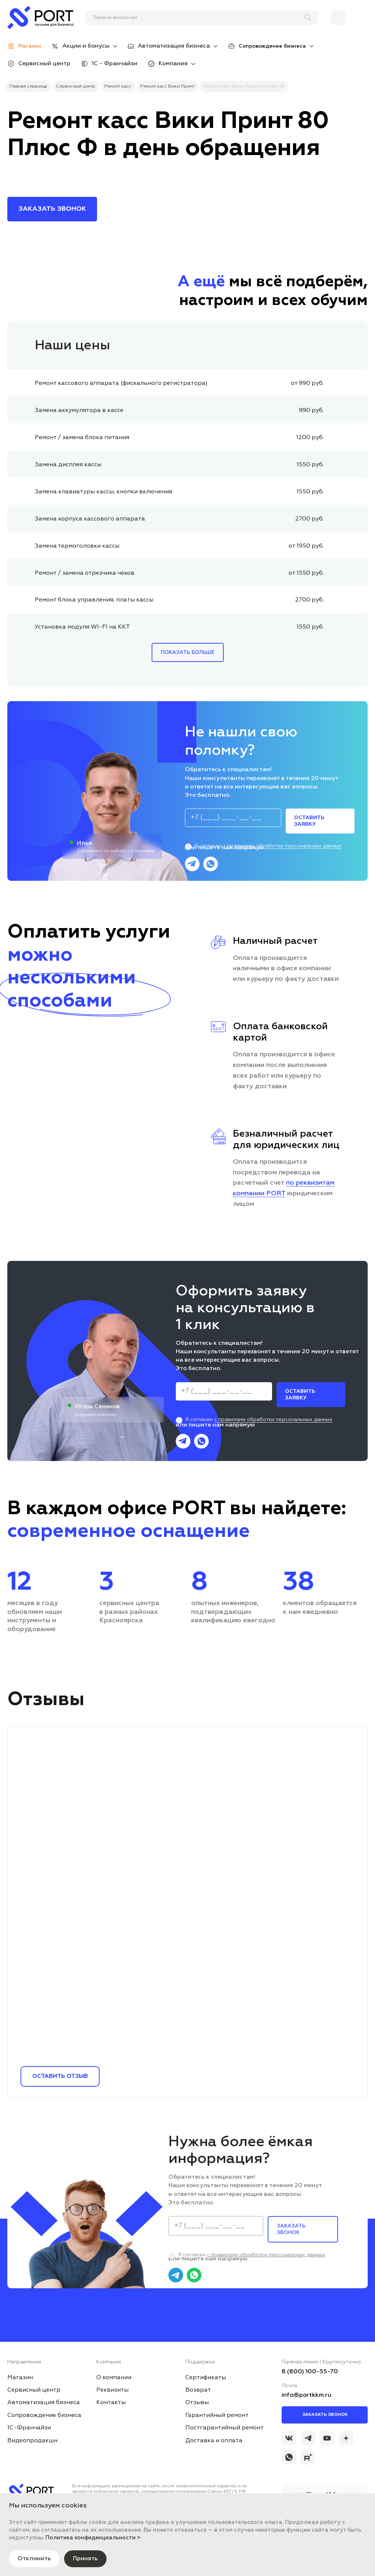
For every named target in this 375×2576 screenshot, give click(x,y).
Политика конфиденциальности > (93, 2537)
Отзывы (197, 2403)
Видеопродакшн (32, 2441)
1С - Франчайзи (114, 64)
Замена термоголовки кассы (77, 546)
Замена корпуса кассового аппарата (90, 519)
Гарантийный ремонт (217, 2415)
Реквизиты (112, 2390)
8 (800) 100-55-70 (310, 2372)
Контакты (111, 2403)
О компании (113, 2378)
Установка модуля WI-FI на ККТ (82, 627)
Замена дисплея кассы (68, 465)
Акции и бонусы (85, 46)
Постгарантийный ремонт (224, 2428)
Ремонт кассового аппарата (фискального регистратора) (121, 383)
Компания (173, 64)
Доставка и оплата (213, 2441)
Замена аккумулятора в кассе (79, 410)
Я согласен (263, 846)
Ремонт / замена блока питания (82, 438)
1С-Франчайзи (29, 2428)
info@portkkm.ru (306, 2395)
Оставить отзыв (60, 2076)
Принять (85, 2559)
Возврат (198, 2390)
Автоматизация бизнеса (174, 46)
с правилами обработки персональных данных (282, 846)
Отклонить (34, 2559)
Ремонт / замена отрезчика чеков (84, 573)
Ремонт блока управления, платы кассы (94, 600)
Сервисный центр (44, 64)
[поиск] (199, 17)
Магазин (20, 2378)
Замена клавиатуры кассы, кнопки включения (103, 492)
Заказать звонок (325, 2415)
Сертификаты (205, 2378)
